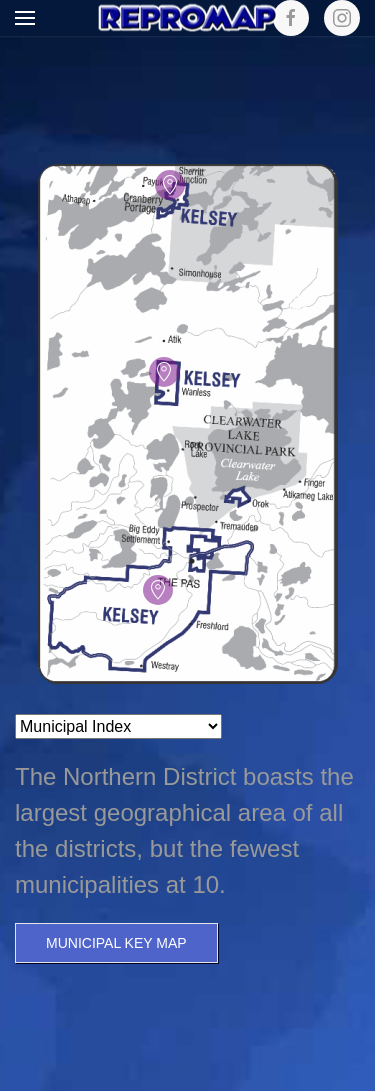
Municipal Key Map (116, 943)
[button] (25, 18)
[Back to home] (188, 18)
